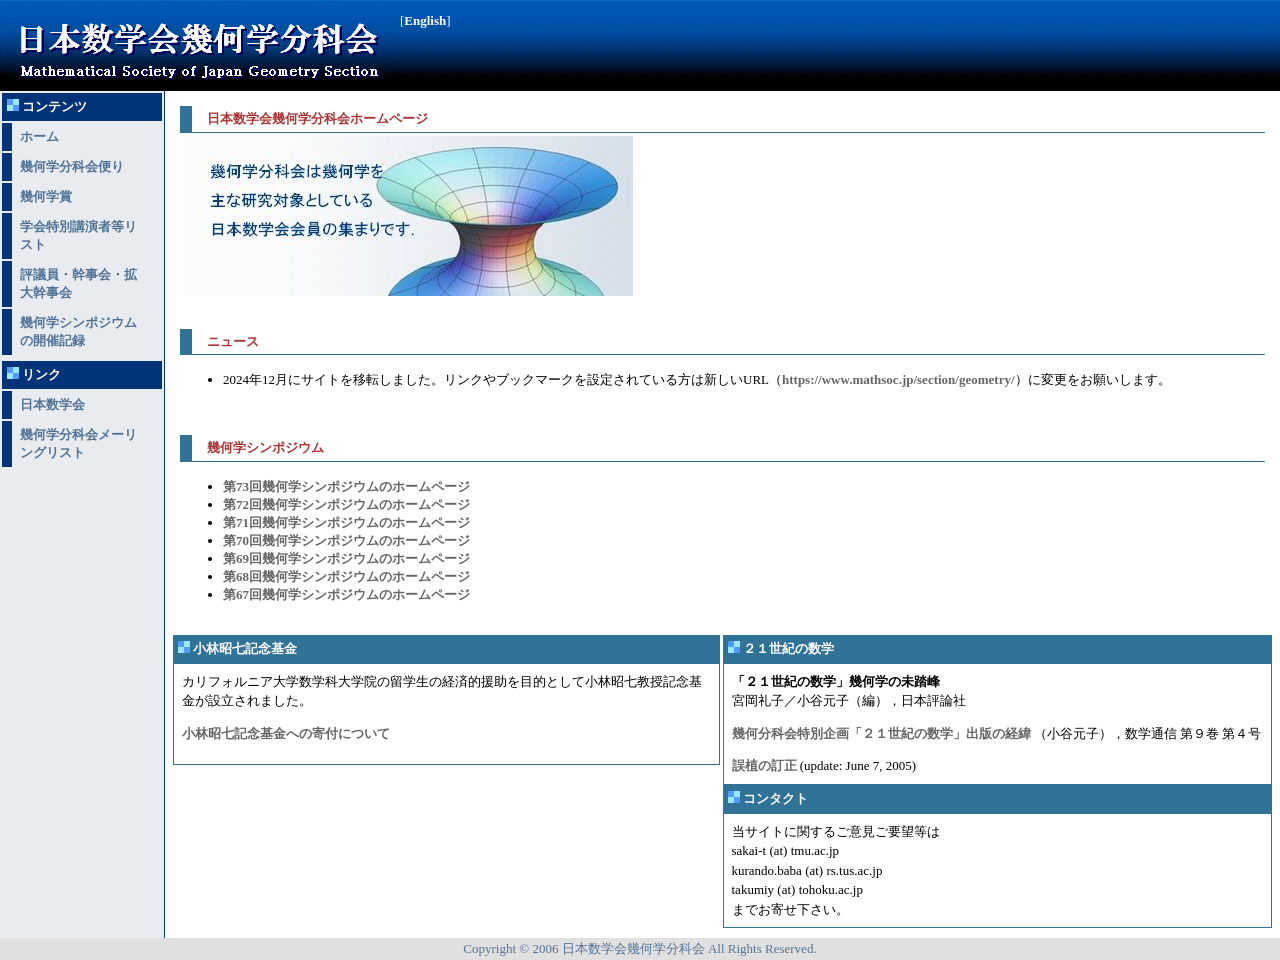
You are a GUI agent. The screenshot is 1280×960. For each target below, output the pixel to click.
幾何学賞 (46, 196)
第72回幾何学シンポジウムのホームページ (346, 504)
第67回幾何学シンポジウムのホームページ (346, 594)
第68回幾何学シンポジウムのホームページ (346, 576)
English (425, 20)
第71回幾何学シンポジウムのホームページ (346, 522)
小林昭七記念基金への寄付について (286, 733)
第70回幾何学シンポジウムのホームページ (346, 540)
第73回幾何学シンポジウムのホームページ (346, 486)
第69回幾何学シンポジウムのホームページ (346, 558)
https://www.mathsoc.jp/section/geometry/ (898, 379)
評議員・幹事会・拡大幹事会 (78, 283)
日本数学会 (52, 404)
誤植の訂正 (764, 765)
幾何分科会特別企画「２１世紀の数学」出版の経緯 (881, 733)
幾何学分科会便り (72, 166)
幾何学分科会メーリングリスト (78, 443)
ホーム (39, 136)
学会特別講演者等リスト (78, 235)
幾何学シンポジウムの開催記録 (78, 331)
